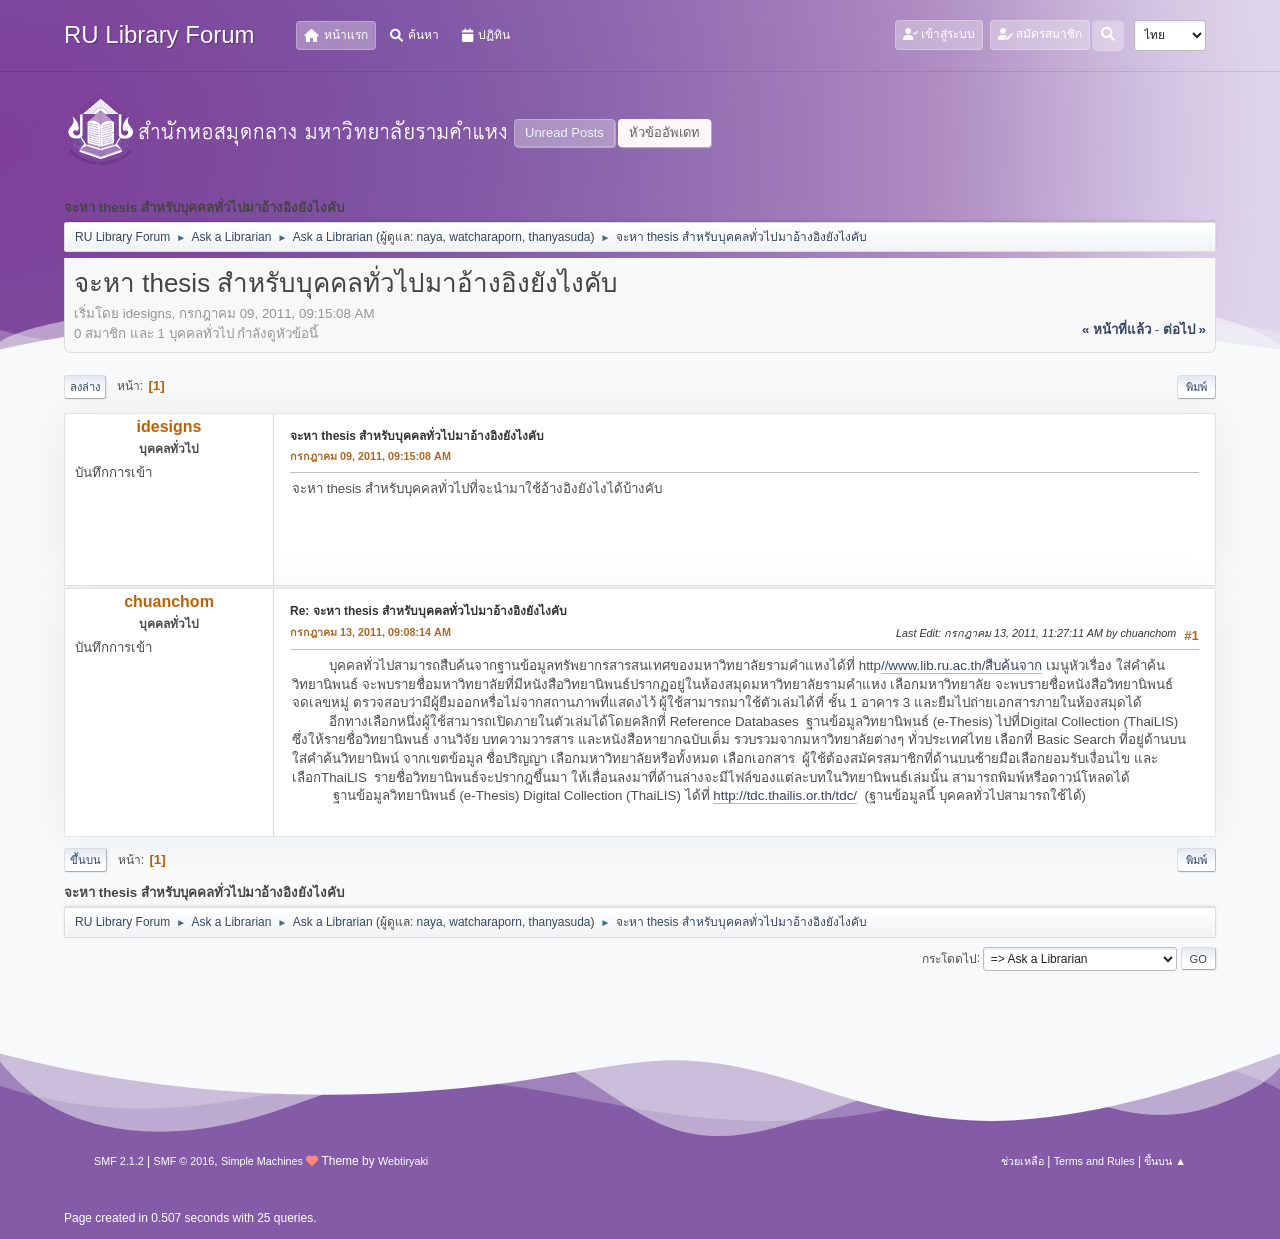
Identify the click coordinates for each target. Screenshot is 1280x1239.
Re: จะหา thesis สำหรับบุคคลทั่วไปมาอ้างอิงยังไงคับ (428, 611)
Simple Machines (262, 1161)
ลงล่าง (85, 387)
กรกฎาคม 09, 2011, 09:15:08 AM (370, 456)
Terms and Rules (1094, 1161)
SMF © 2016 (184, 1161)
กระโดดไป (949, 958)
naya (430, 237)
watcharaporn (485, 237)
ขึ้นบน (85, 860)
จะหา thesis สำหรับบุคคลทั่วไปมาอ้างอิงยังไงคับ (417, 436)
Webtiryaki (403, 1161)
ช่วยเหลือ (1022, 1161)
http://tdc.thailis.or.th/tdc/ (785, 795)
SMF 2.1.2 (119, 1161)
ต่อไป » (1184, 329)
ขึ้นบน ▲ (1165, 1161)
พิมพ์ (1196, 387)
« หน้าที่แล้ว (1116, 329)
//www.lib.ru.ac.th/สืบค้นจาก (961, 665)
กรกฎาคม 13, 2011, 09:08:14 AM (370, 632)
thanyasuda (560, 237)
